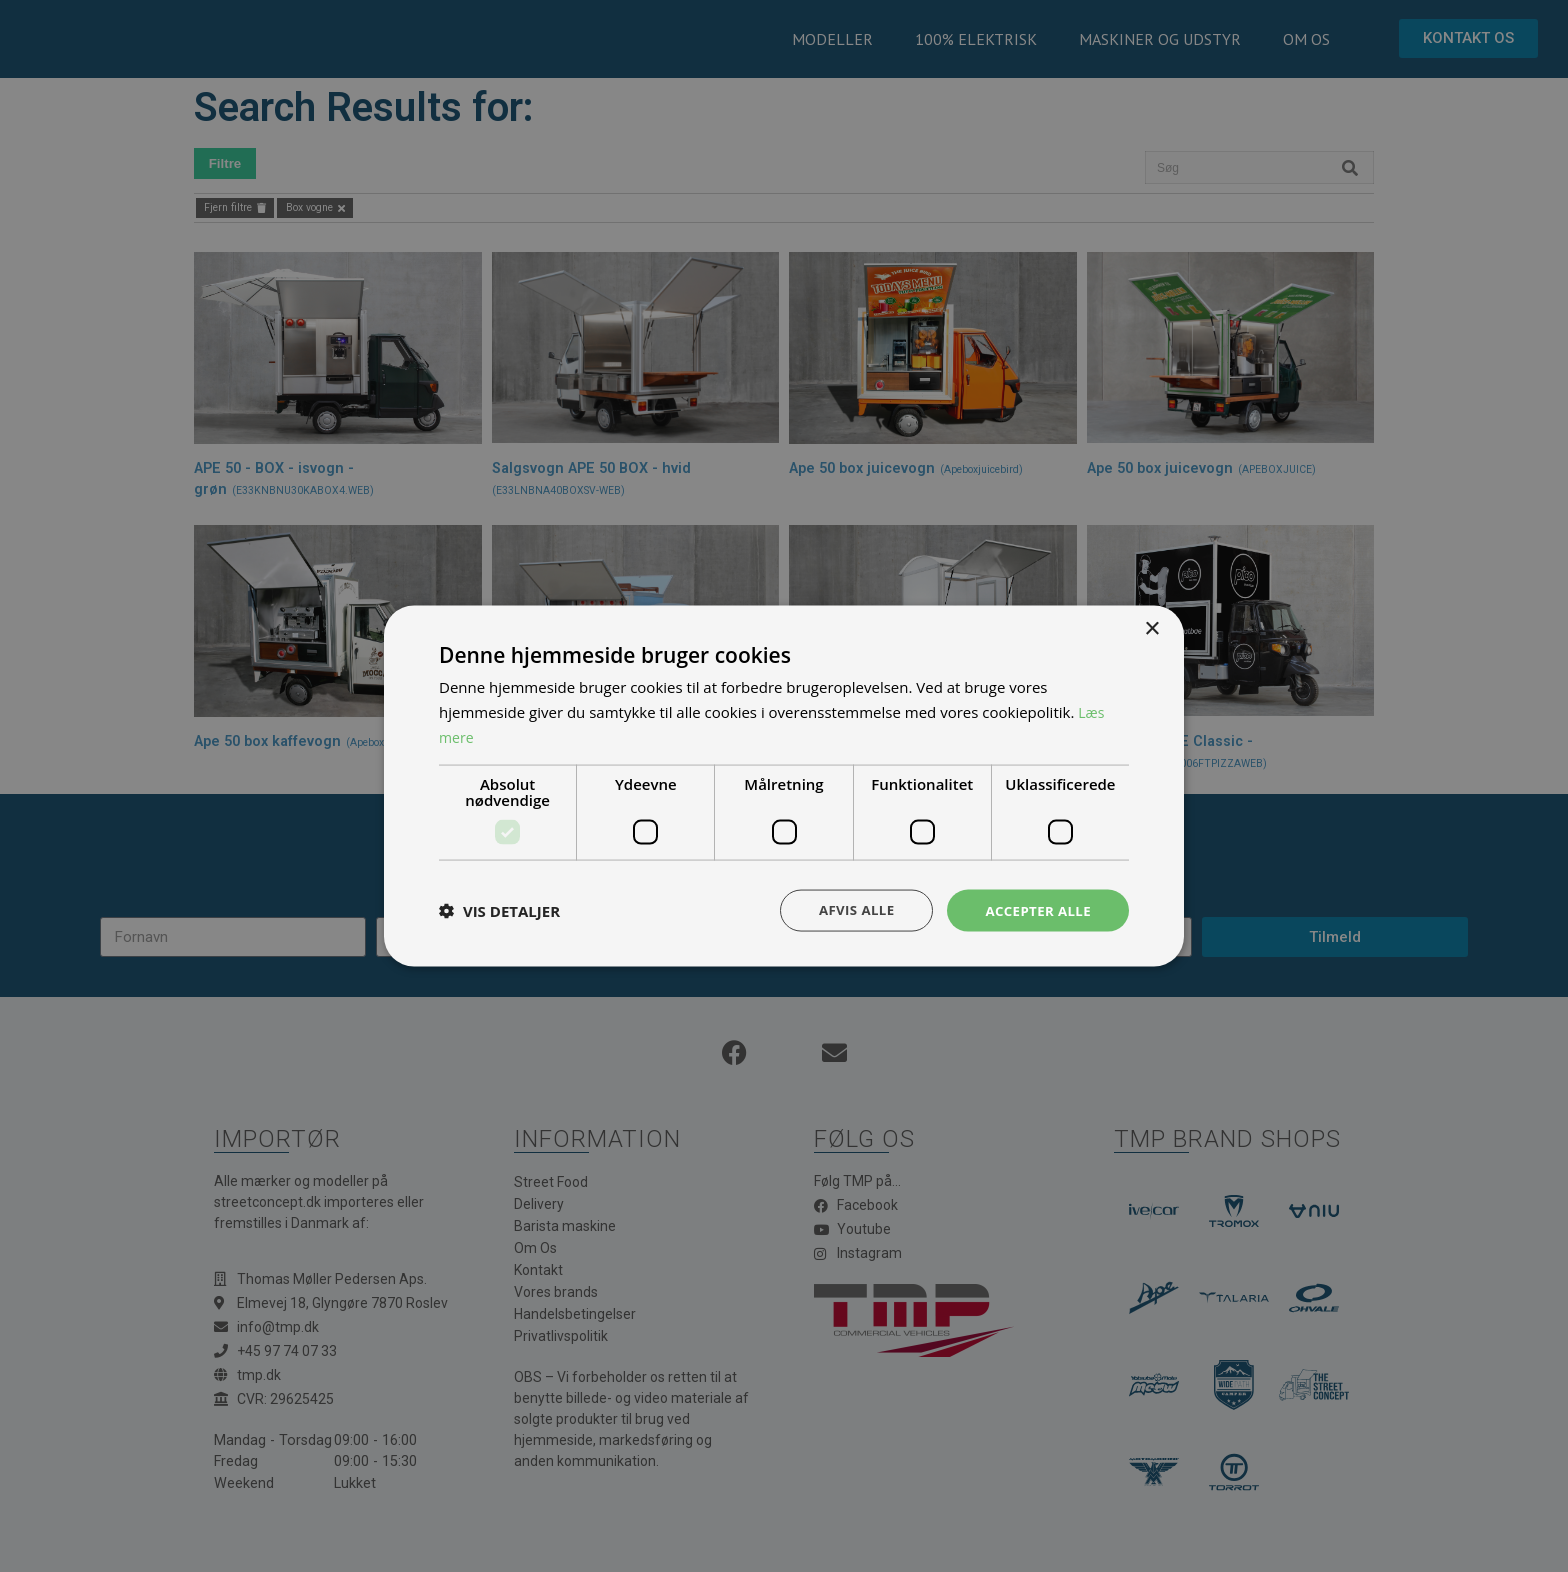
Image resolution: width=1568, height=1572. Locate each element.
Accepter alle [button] (1035, 909)
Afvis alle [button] (849, 909)
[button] (499, 910)
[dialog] (784, 786)
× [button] (1151, 627)
